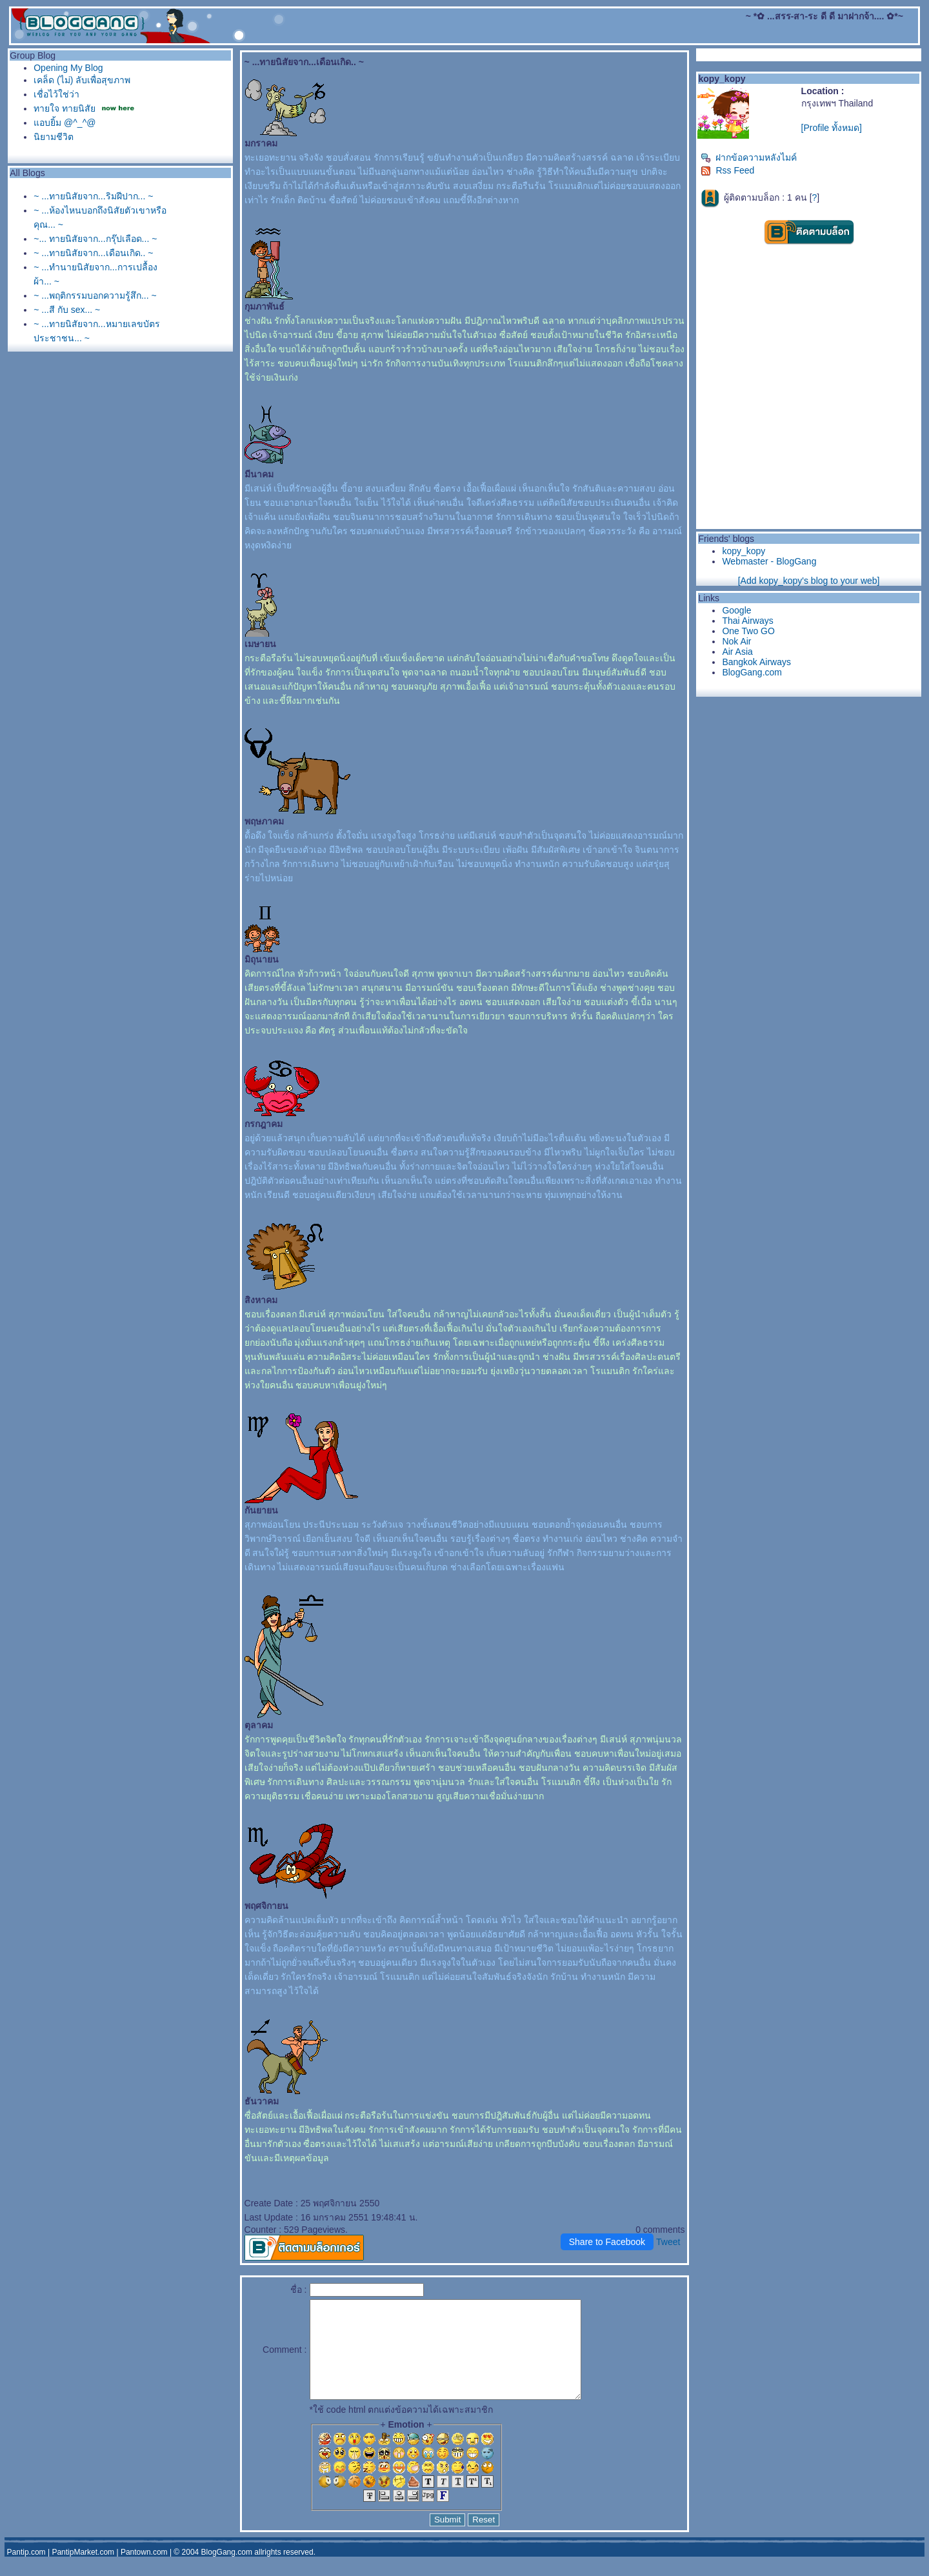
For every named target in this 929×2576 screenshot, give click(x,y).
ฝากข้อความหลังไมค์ (749, 157)
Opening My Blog (68, 68)
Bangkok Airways (756, 662)
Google (736, 610)
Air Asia (737, 651)
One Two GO (748, 631)
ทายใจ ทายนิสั (66, 108)
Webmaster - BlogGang (769, 561)
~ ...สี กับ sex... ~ (67, 310)
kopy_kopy (743, 551)
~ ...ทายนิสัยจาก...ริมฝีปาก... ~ (93, 196)
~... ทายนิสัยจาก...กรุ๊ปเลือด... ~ (95, 239)
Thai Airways (747, 620)
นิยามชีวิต (54, 137)
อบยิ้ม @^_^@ (64, 122)
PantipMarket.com (83, 2571)
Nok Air (736, 641)
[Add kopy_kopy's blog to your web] (809, 580)
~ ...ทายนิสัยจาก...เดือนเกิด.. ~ (93, 253)
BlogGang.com (752, 672)
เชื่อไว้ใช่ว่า (56, 94)
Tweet (668, 2242)
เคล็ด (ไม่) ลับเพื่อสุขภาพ (82, 80)
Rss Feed (727, 170)
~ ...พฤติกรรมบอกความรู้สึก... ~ (95, 295)
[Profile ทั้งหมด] (831, 128)
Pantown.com (144, 2571)
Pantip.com (26, 2571)
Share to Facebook (607, 2242)
